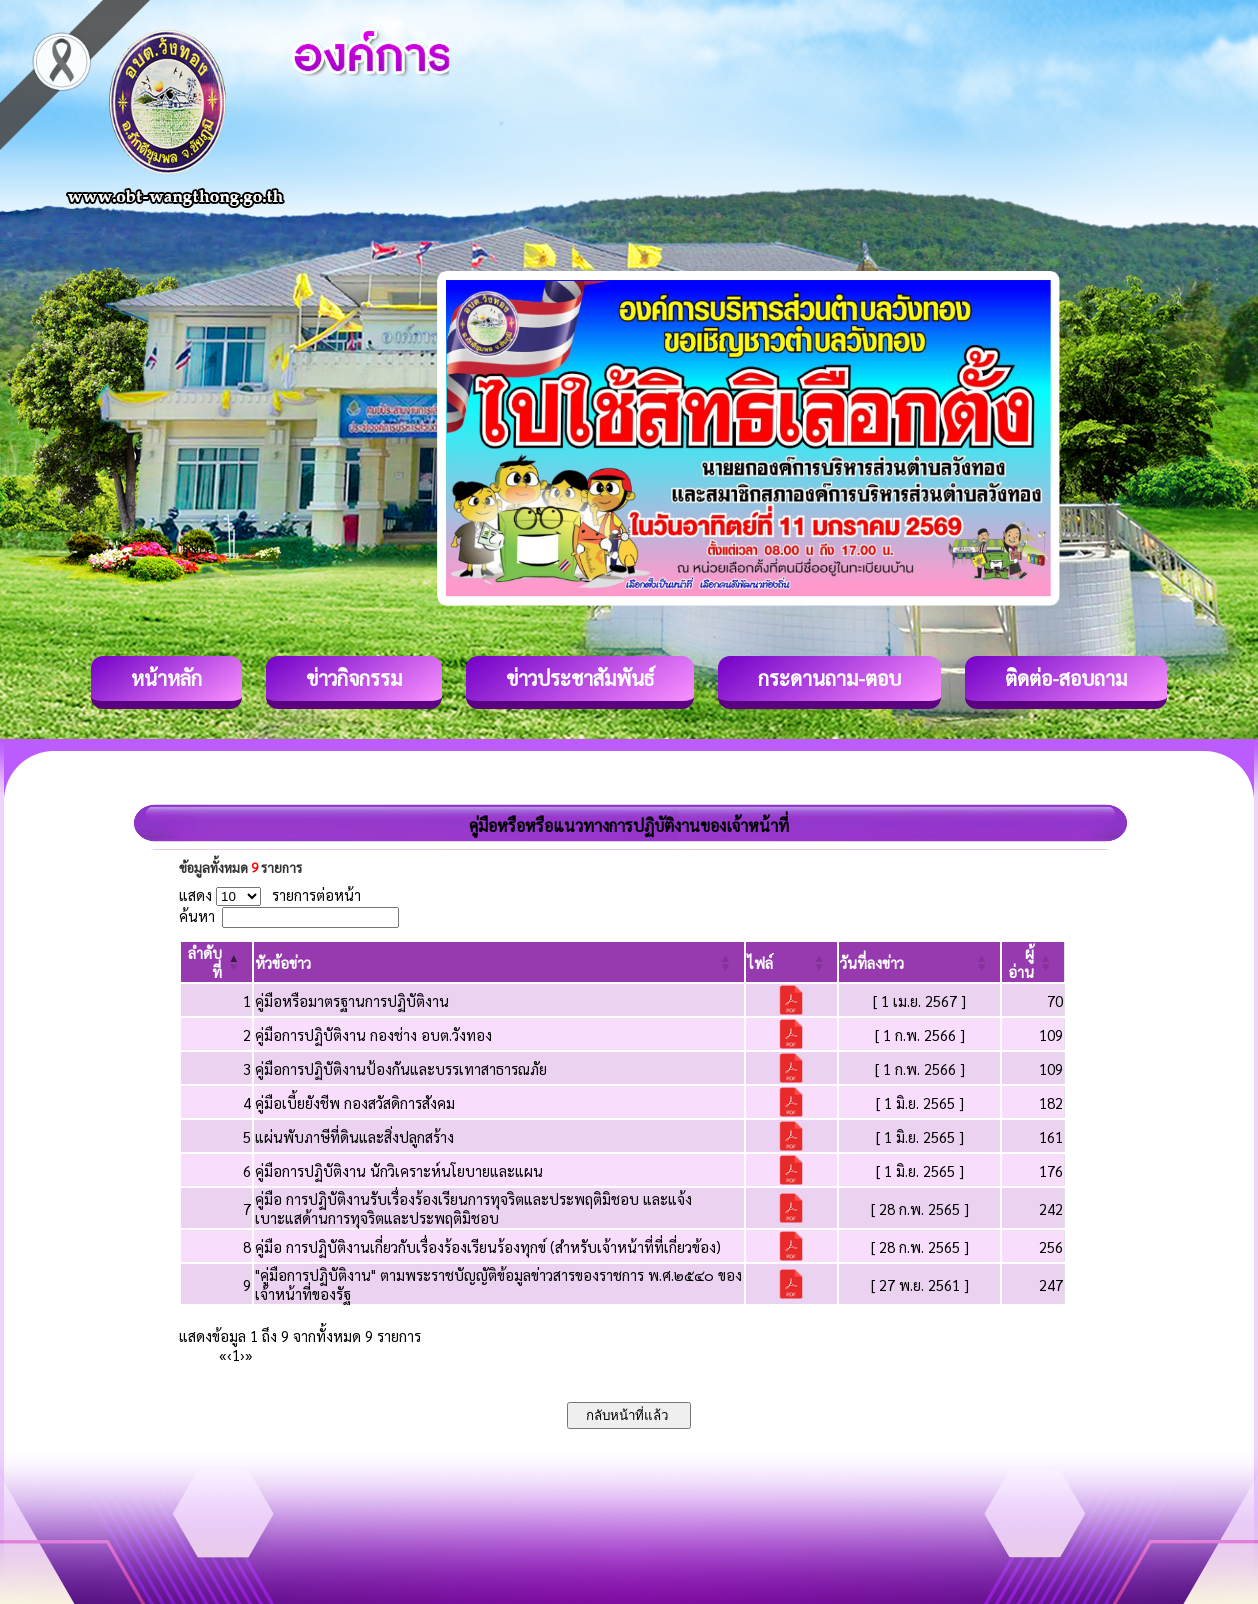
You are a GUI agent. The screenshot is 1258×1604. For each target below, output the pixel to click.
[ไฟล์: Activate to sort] (792, 962)
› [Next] (242, 1354)
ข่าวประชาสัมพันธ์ (580, 678)
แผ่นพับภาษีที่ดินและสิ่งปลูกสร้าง (354, 1136)
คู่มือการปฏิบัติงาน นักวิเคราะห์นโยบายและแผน (399, 1170)
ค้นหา (197, 915)
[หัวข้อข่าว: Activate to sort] (499, 962)
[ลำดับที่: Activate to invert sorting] (216, 962)
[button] (283, 962)
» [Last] (249, 1354)
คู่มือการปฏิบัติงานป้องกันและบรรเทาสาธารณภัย (401, 1068)
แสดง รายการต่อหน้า (270, 894)
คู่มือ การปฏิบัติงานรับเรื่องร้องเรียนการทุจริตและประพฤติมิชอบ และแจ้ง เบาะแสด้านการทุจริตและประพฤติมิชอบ (473, 1208)
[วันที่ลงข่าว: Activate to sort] (919, 962)
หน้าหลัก (166, 678)
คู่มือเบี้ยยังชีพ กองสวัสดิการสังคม (355, 1102)
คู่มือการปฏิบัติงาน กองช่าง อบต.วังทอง (373, 1034)
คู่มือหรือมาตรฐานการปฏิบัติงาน (352, 1000)
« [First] (223, 1354)
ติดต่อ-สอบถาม (1066, 678)
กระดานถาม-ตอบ (829, 678)
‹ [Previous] (229, 1354)
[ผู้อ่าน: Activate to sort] (1033, 962)
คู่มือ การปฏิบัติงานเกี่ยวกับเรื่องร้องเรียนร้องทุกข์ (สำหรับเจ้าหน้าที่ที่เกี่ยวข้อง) (488, 1246)
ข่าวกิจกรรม (354, 678)
